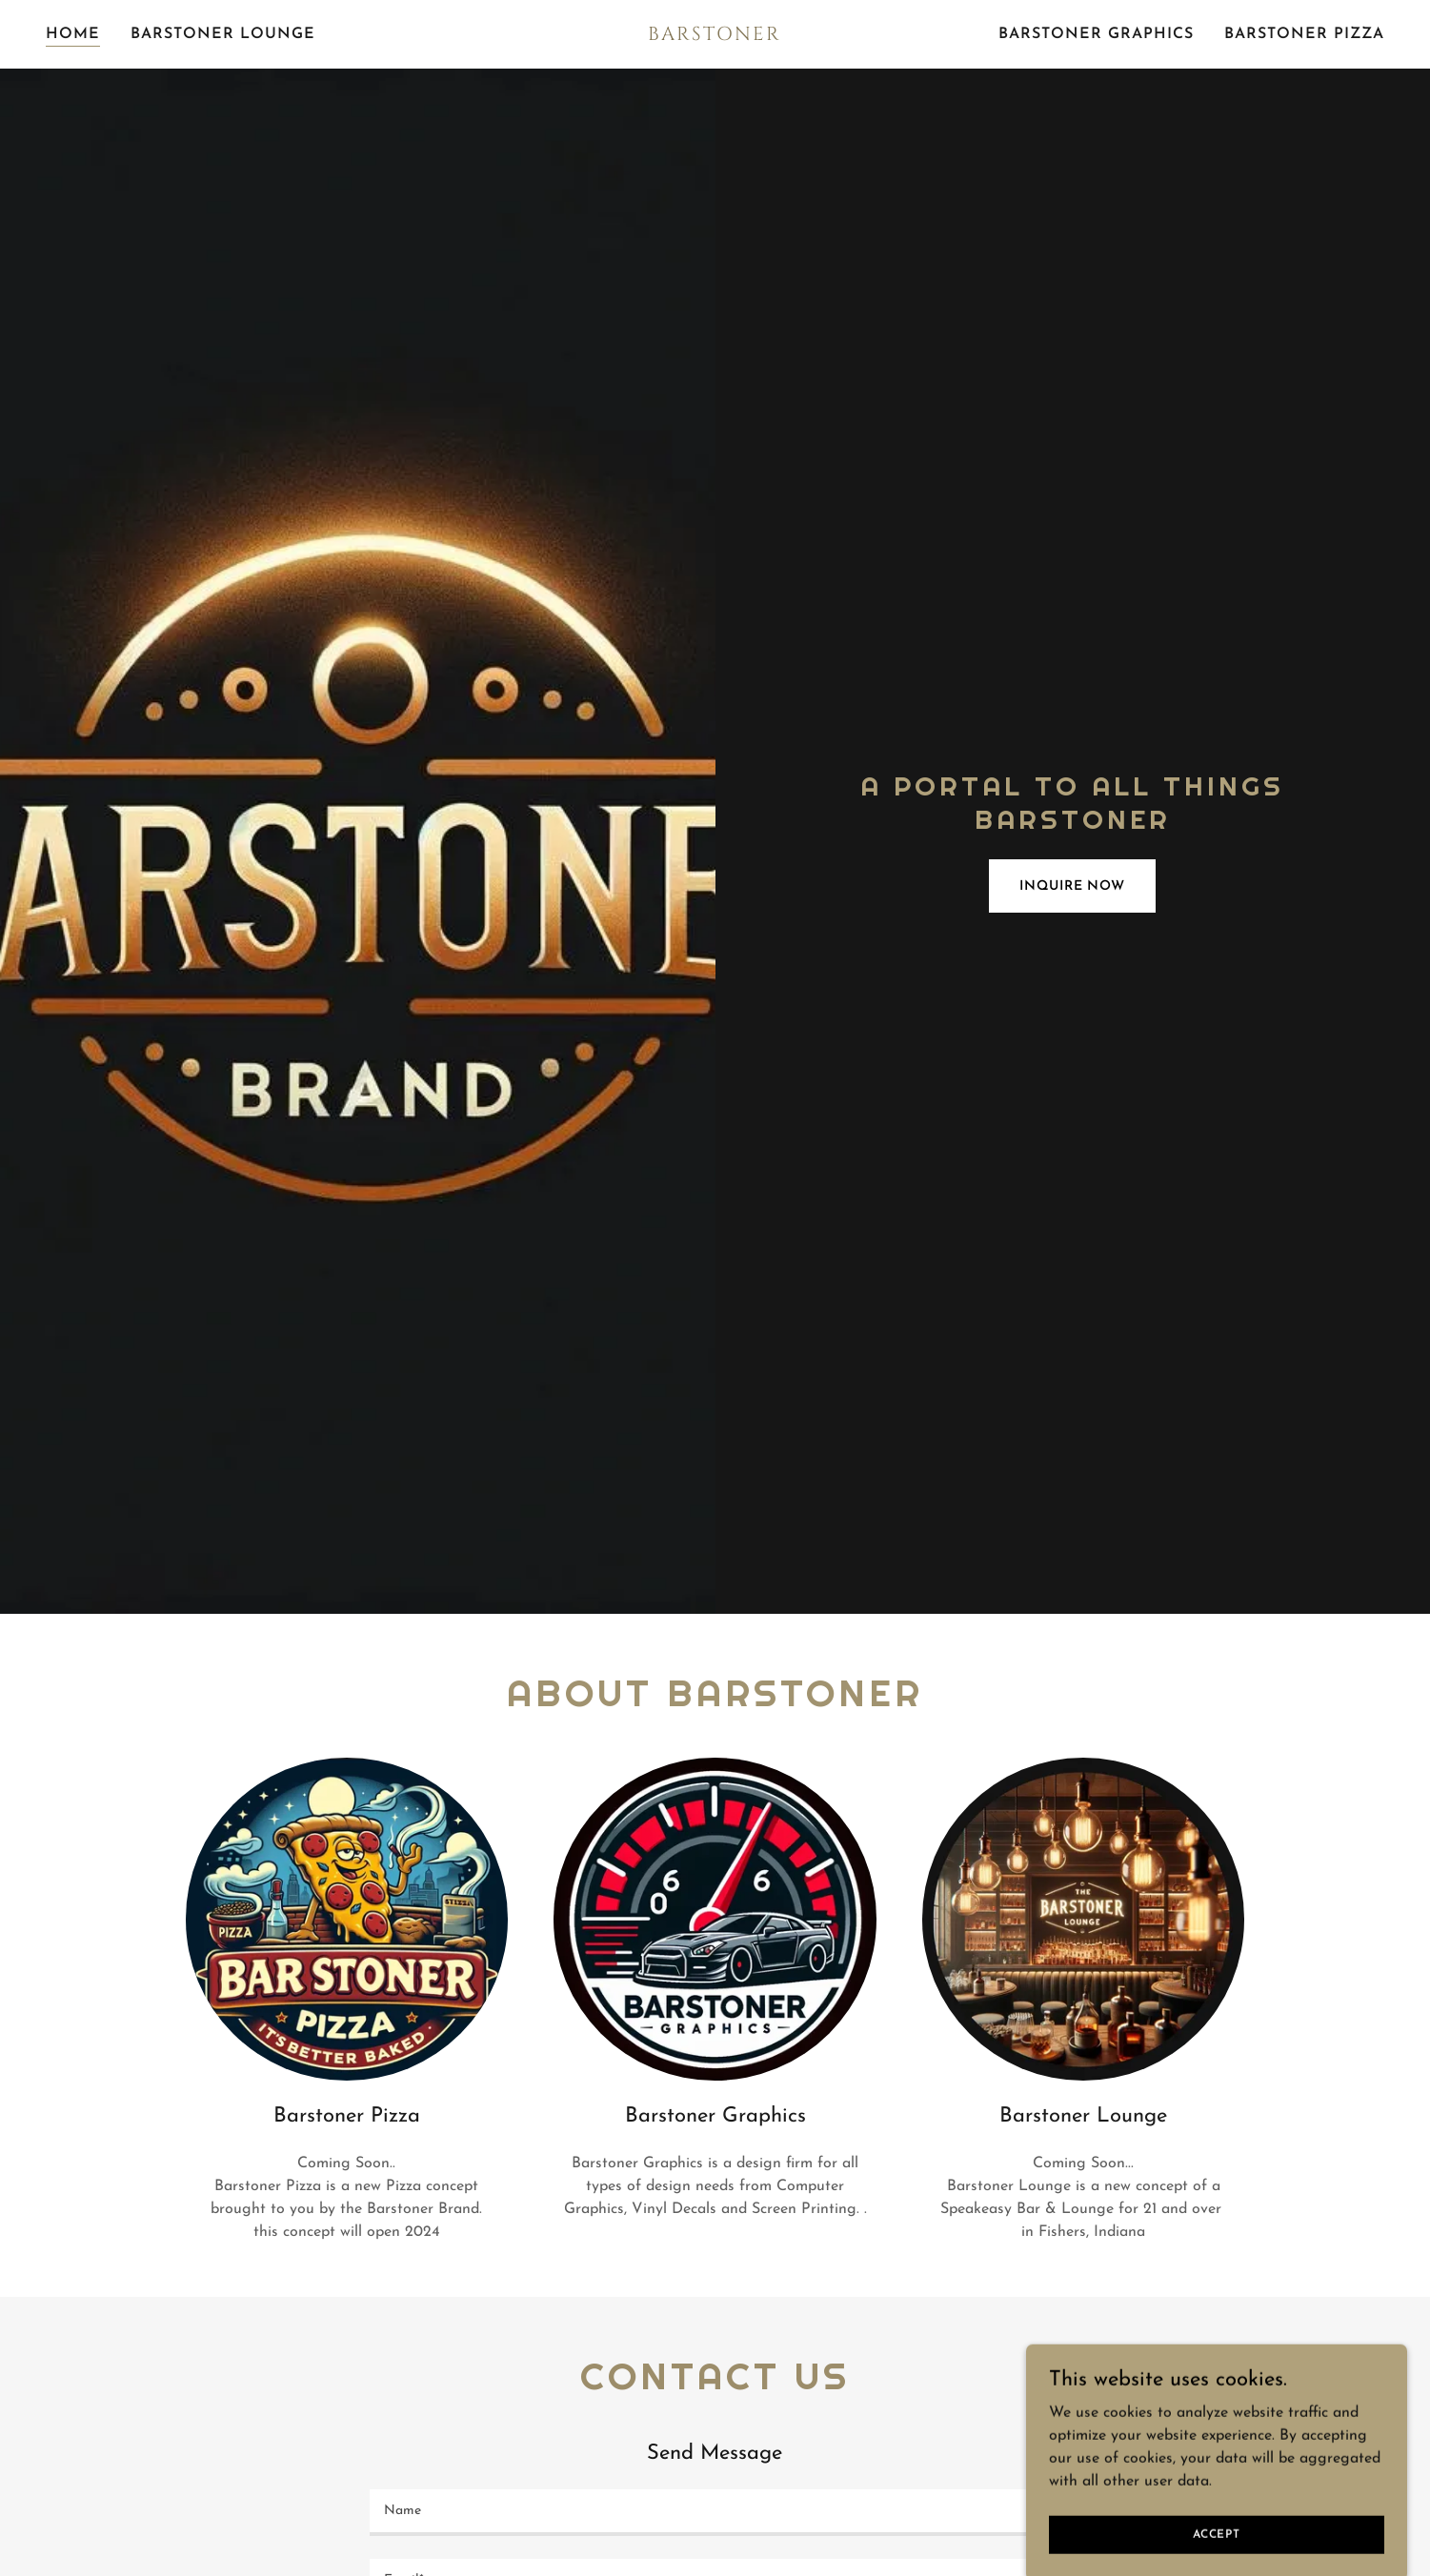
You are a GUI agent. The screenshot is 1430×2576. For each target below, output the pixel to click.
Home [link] (73, 34)
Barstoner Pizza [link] (1304, 34)
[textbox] (715, 2512)
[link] (714, 36)
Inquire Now (1072, 886)
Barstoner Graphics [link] (1096, 34)
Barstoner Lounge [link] (223, 34)
